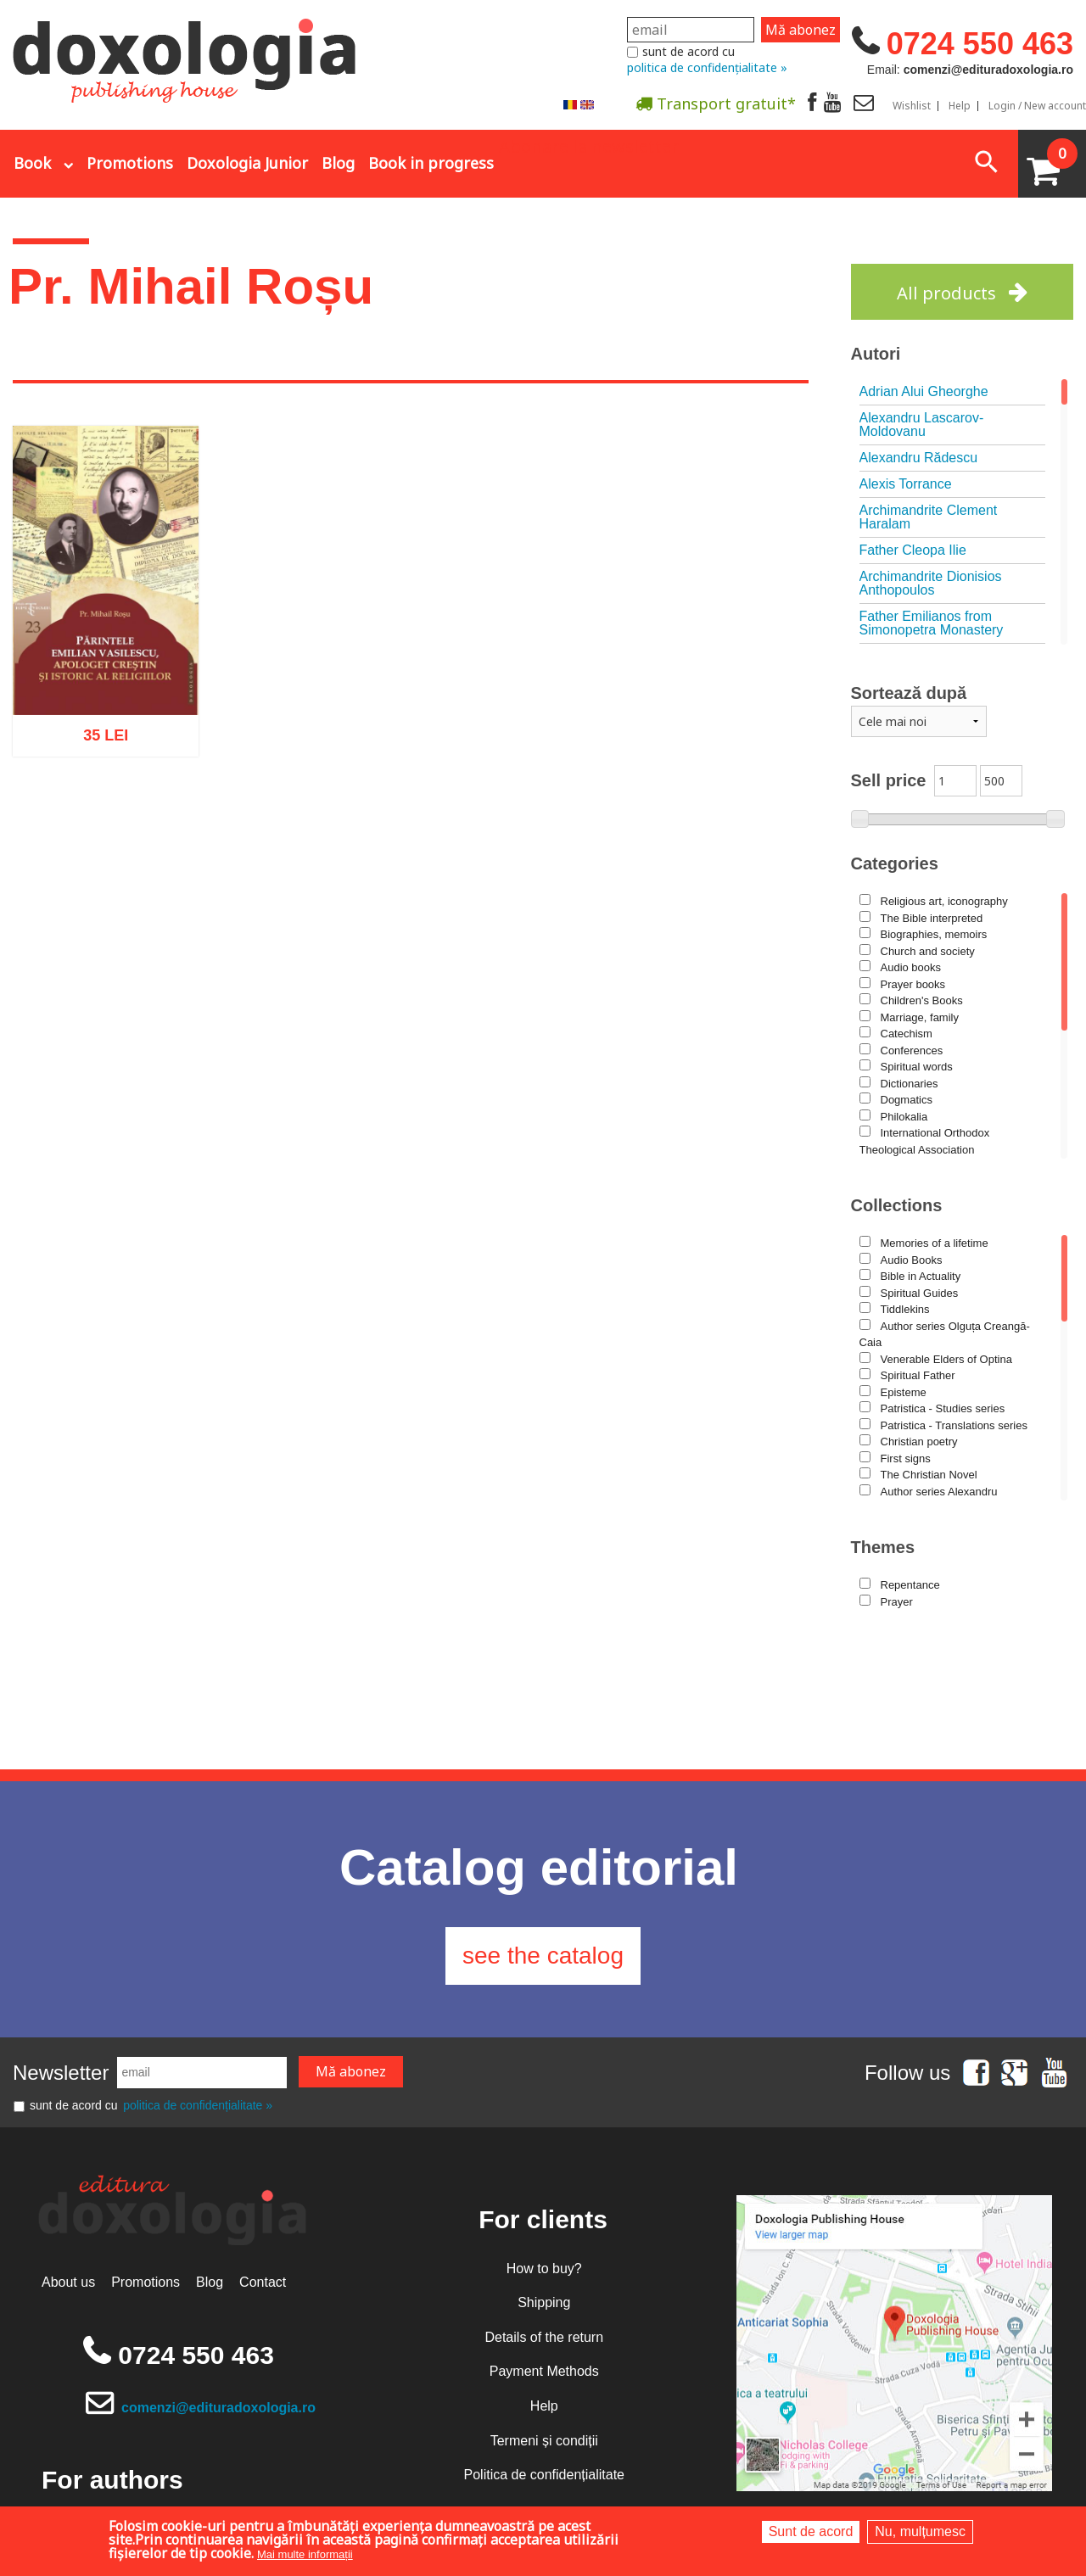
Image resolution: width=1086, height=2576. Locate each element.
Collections (897, 1205)
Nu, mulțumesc (920, 2531)
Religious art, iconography (944, 901)
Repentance (910, 1585)
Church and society (928, 951)
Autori (876, 353)
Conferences (912, 1050)
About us (68, 2282)
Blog (338, 163)
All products (946, 293)
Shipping (544, 2302)
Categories (894, 863)
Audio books (911, 967)
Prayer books (913, 984)
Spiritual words (917, 1066)
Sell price (888, 780)
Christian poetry (919, 1441)
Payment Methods (544, 2371)
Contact (262, 2282)
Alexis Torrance (905, 484)
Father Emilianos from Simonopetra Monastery (931, 623)
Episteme (903, 1392)
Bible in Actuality (921, 1276)
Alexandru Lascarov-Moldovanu (921, 425)
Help (960, 106)
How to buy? (544, 2268)
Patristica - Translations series (954, 1425)
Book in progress (431, 163)
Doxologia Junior (247, 163)
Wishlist (912, 106)
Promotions (130, 163)
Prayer (897, 1601)
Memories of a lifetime (934, 1243)
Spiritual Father (918, 1375)
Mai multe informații (305, 2554)
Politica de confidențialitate (544, 2474)
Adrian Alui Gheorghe (923, 391)
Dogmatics (906, 1099)
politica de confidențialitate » (707, 67)
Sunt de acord (811, 2531)
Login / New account (1037, 106)
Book (32, 163)
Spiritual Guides (920, 1293)
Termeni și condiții (544, 2441)
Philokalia (904, 1116)
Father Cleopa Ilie (912, 550)
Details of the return (543, 2337)
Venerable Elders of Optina (946, 1359)
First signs (906, 1458)
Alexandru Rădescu (918, 457)
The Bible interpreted (932, 918)
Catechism (906, 1033)
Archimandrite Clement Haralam (928, 517)
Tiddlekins (905, 1309)
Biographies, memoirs (934, 934)
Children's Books (922, 1000)
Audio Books (912, 1260)
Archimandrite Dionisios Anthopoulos (930, 583)
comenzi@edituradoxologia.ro (218, 2407)
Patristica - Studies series (943, 1408)
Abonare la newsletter (589, 145)
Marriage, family (920, 1017)
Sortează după (909, 693)
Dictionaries (909, 1083)
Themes (883, 1547)
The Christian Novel (929, 1474)
